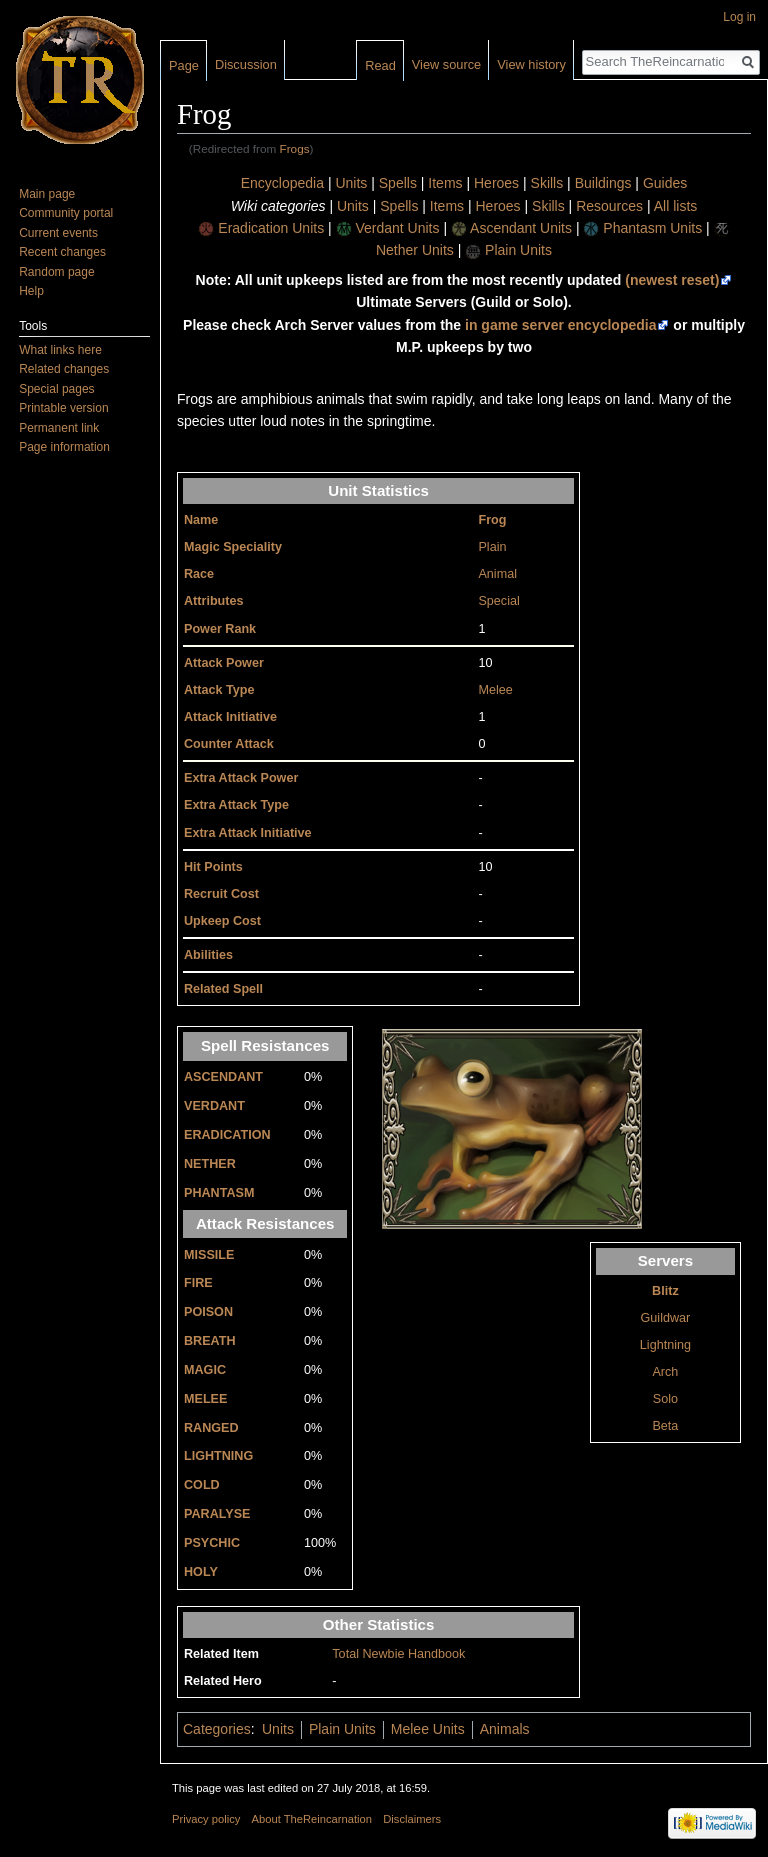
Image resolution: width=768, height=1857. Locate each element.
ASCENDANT (223, 1077)
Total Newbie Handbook (398, 1654)
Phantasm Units (652, 228)
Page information (64, 447)
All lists (676, 206)
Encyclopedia (282, 183)
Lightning (665, 1345)
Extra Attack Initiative (248, 833)
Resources (609, 206)
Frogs (295, 148)
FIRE (198, 1283)
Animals (505, 1729)
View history (531, 64)
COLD (202, 1485)
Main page (47, 194)
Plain (492, 547)
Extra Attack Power (241, 778)
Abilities (208, 955)
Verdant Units (397, 228)
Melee (495, 690)
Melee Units (428, 1729)
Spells (398, 183)
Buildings (603, 183)
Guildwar (666, 1318)
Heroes (496, 183)
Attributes (213, 601)
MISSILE (209, 1255)
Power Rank (220, 629)
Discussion (246, 64)
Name (201, 520)
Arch (665, 1372)
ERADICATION (227, 1135)
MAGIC (205, 1370)
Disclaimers (412, 1819)
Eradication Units (271, 228)
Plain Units (518, 250)
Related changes (64, 369)
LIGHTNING (218, 1456)
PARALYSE (217, 1514)
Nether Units (415, 250)
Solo (665, 1399)
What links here (60, 350)
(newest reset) (672, 280)
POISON (208, 1312)
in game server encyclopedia (560, 325)
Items (445, 183)
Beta (665, 1426)
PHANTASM (219, 1193)
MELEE (205, 1399)
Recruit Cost (221, 894)
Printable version (63, 408)
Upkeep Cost (222, 921)
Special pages (56, 389)
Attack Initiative (230, 717)
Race (199, 574)
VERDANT (214, 1106)
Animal (497, 574)
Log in (739, 17)
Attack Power (224, 663)
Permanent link (59, 428)
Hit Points (213, 867)
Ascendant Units (521, 228)
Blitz (665, 1291)
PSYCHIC (212, 1543)
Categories (217, 1729)
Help (31, 291)
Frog (492, 520)
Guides (665, 183)
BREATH (210, 1341)
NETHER (210, 1164)
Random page (56, 272)
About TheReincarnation (312, 1819)
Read (380, 65)
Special (498, 601)
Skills (547, 183)
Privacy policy (206, 1819)
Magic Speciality (233, 547)
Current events (58, 233)
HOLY (201, 1572)
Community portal (66, 213)
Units (351, 183)
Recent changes (62, 252)
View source (446, 64)
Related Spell (223, 989)
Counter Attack (229, 744)
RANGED (211, 1428)
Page (184, 65)
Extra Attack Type (236, 805)
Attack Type (219, 690)
